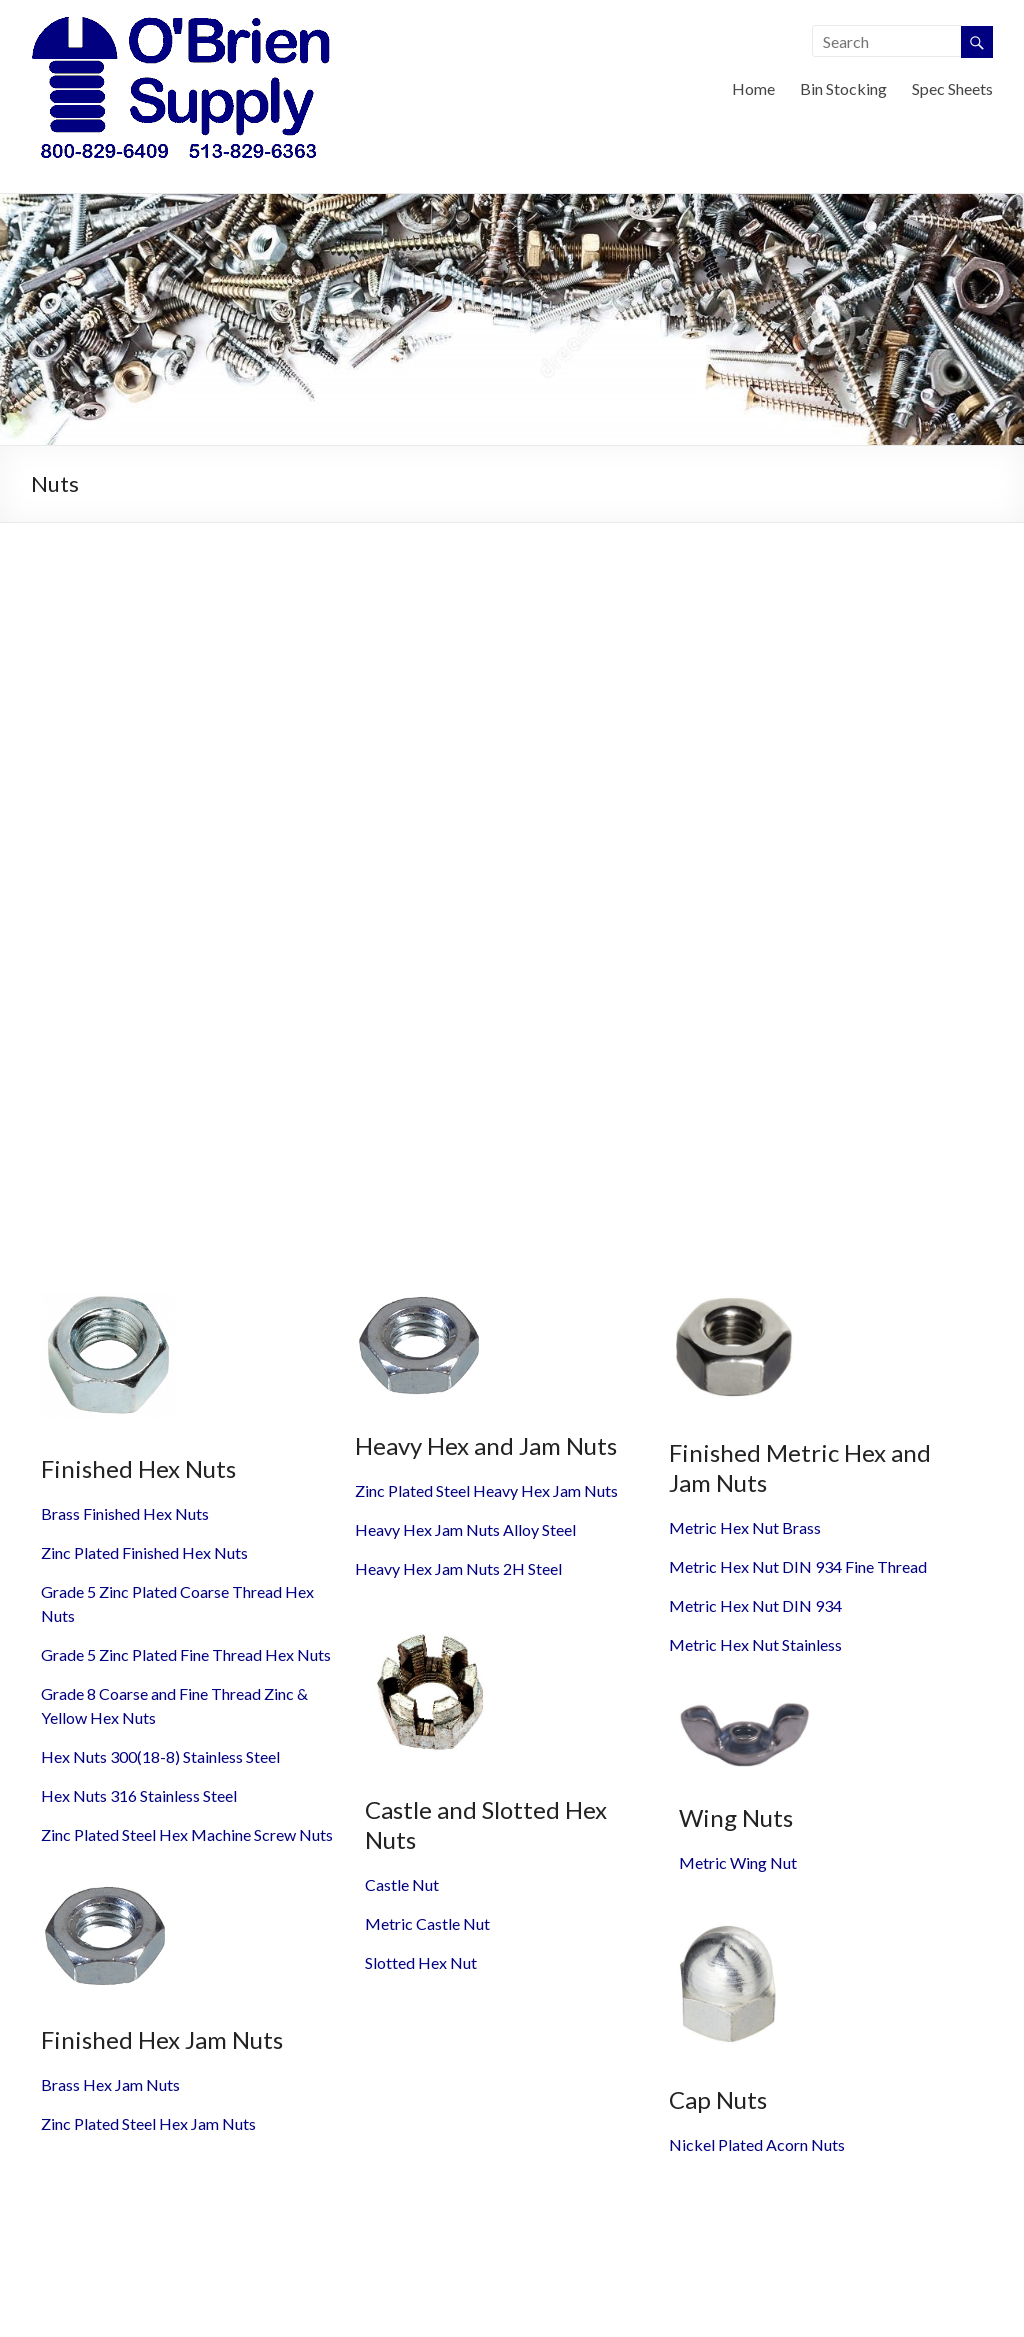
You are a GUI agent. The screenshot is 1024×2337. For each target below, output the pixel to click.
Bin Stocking (843, 88)
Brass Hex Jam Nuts (110, 2084)
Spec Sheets (952, 88)
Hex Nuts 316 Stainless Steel (139, 1795)
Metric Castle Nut (427, 1923)
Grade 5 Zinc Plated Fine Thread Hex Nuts (186, 1654)
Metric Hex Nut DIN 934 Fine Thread (798, 1566)
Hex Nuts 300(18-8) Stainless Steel (160, 1756)
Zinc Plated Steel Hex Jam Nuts (148, 2123)
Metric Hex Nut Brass (745, 1527)
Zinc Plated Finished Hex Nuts (144, 1552)
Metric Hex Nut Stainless (755, 1644)
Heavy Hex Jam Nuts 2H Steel (458, 1568)
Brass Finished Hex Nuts (125, 1513)
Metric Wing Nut (738, 1862)
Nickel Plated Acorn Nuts (757, 2144)
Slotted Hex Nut (421, 1962)
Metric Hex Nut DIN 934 (755, 1605)
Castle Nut (402, 1884)
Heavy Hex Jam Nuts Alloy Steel (465, 1529)
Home (753, 88)
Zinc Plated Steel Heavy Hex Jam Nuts (486, 1490)
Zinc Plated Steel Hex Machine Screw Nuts (187, 1834)
